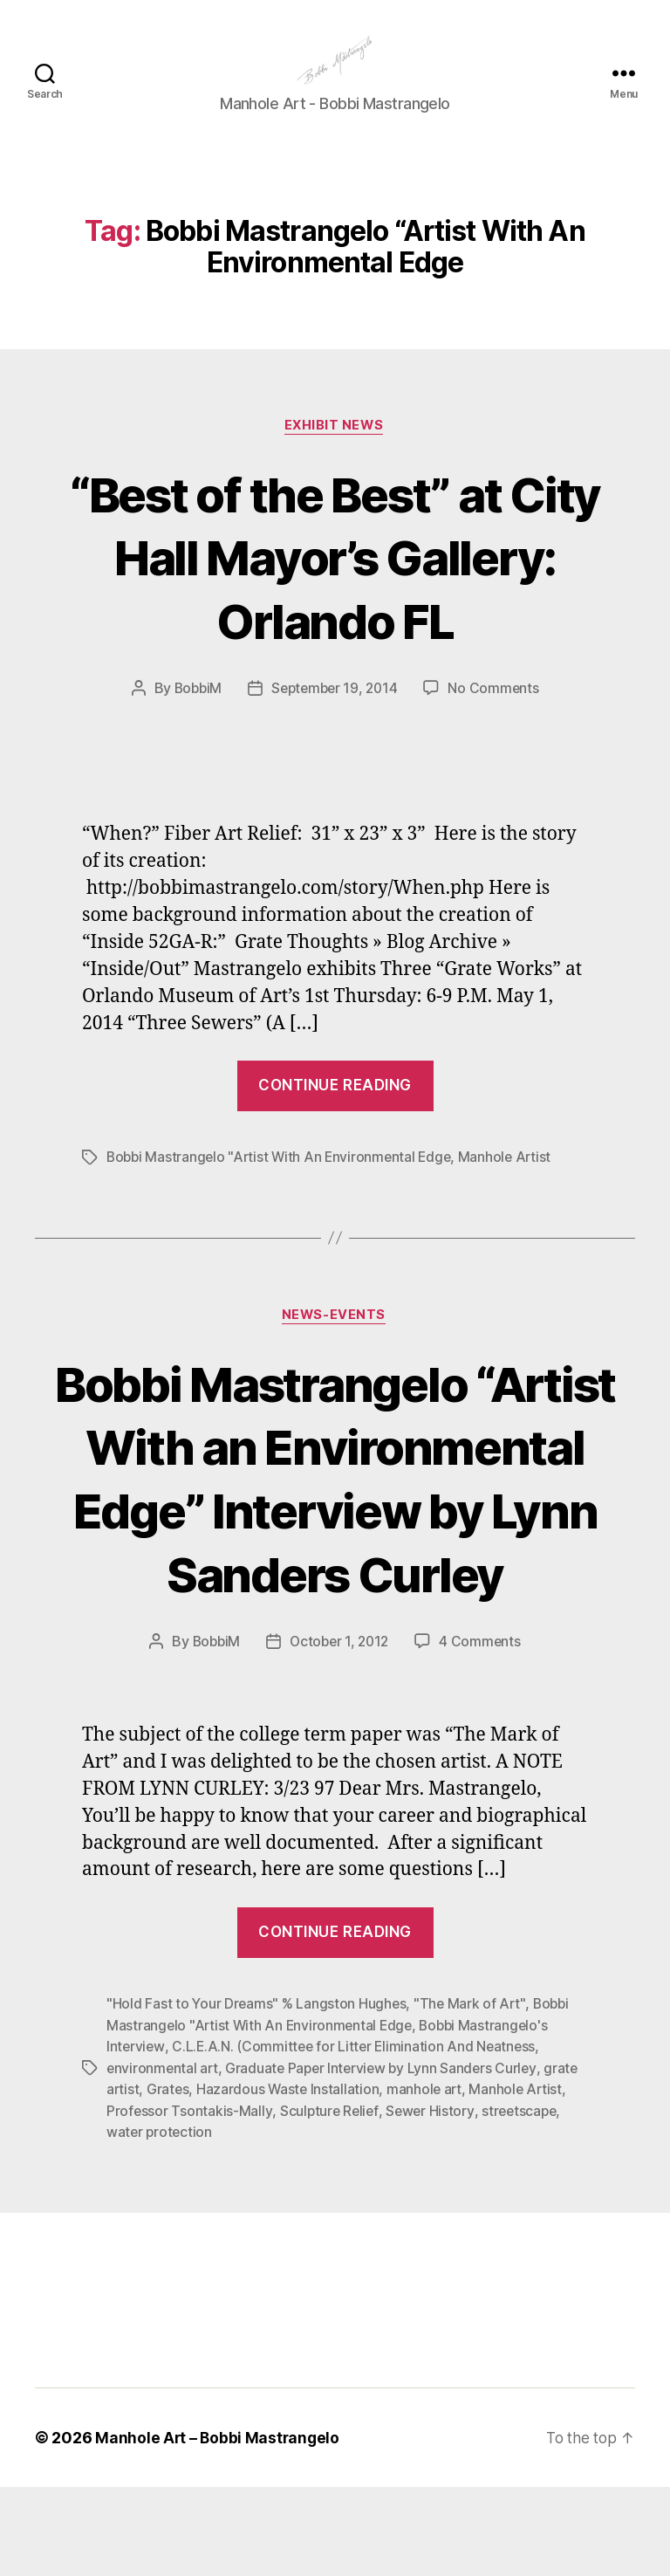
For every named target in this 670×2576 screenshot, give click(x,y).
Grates (168, 2179)
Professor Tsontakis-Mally (189, 2200)
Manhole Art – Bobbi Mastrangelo (219, 2527)
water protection (160, 2221)
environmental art (163, 2158)
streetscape (524, 2200)
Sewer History (433, 2200)
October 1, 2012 (340, 1733)
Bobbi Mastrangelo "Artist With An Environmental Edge (282, 1184)
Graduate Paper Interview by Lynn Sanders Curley (386, 2158)
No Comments (498, 716)
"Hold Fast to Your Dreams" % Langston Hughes (257, 2096)
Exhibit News (335, 453)
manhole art (428, 2179)
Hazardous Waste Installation (290, 2179)
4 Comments (483, 1733)
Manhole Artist (513, 1184)
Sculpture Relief (330, 2200)
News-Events (335, 1343)
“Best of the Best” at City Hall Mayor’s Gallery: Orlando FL (335, 583)
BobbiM (194, 716)
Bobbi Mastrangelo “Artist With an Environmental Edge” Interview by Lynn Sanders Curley (334, 1538)
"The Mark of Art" (472, 2096)
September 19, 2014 (335, 716)
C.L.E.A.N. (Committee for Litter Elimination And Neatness (357, 2138)
